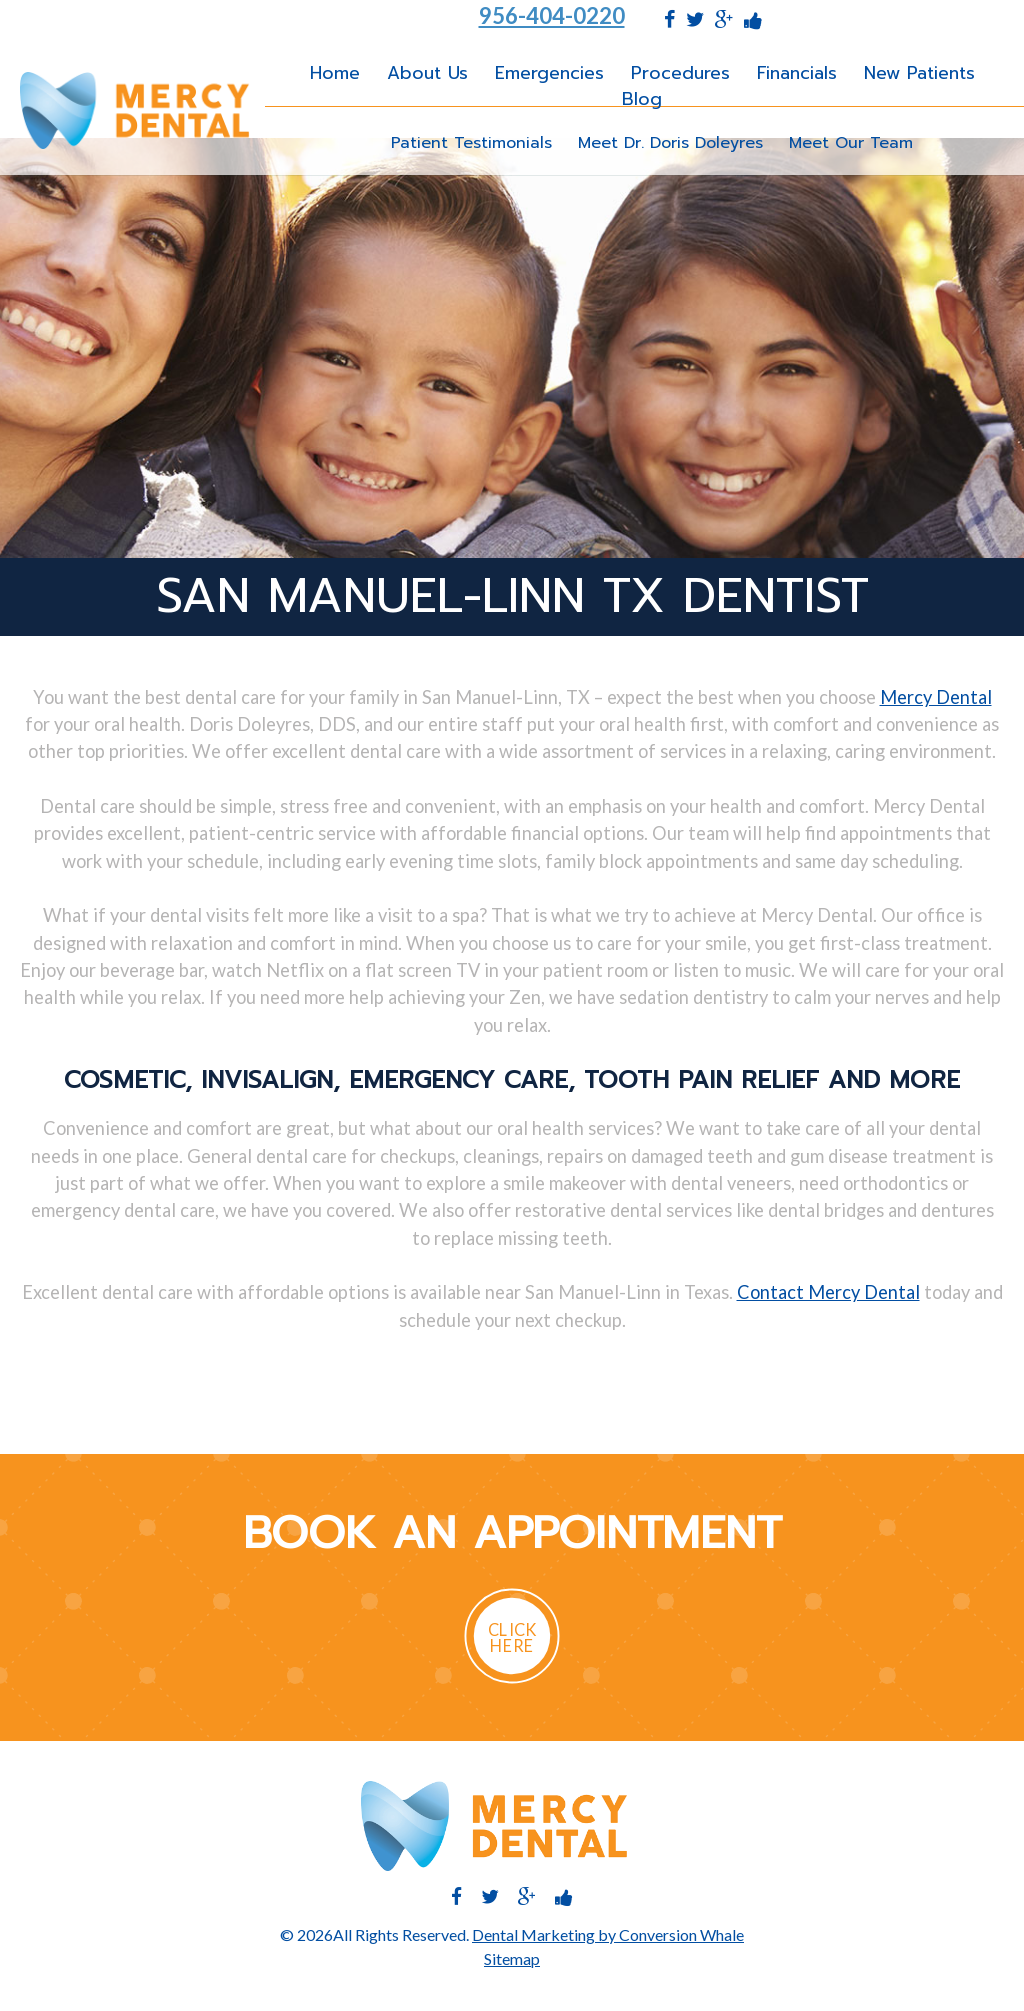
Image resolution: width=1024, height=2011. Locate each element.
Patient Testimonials (471, 143)
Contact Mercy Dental (828, 1292)
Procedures (680, 73)
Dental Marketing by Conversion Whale (608, 1934)
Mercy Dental (936, 697)
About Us (427, 73)
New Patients (919, 73)
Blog (642, 99)
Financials (797, 73)
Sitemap (512, 1958)
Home (335, 73)
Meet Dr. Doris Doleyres (670, 143)
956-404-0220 (552, 16)
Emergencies (549, 73)
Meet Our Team (851, 143)
